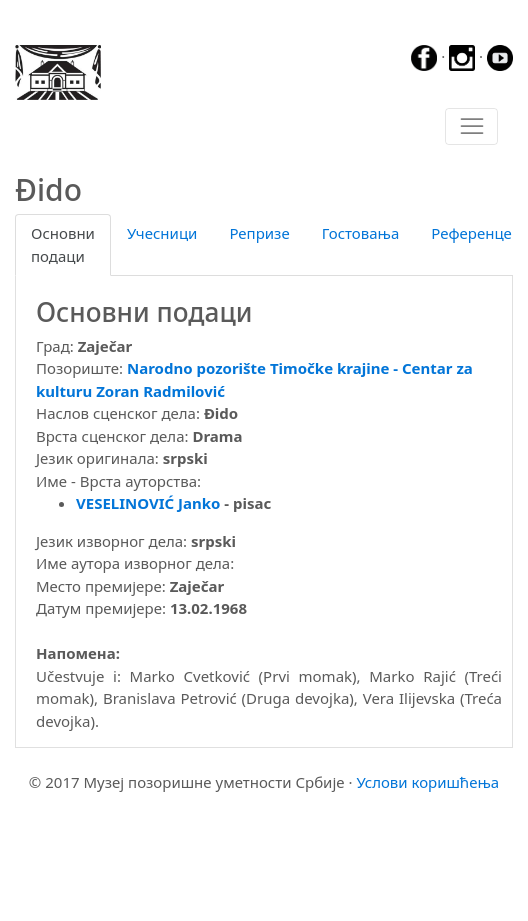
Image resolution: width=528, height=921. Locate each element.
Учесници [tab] (162, 233)
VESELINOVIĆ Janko (148, 503)
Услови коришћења (427, 782)
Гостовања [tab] (361, 233)
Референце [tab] (471, 233)
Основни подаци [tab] (63, 244)
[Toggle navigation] (471, 127)
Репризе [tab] (259, 233)
